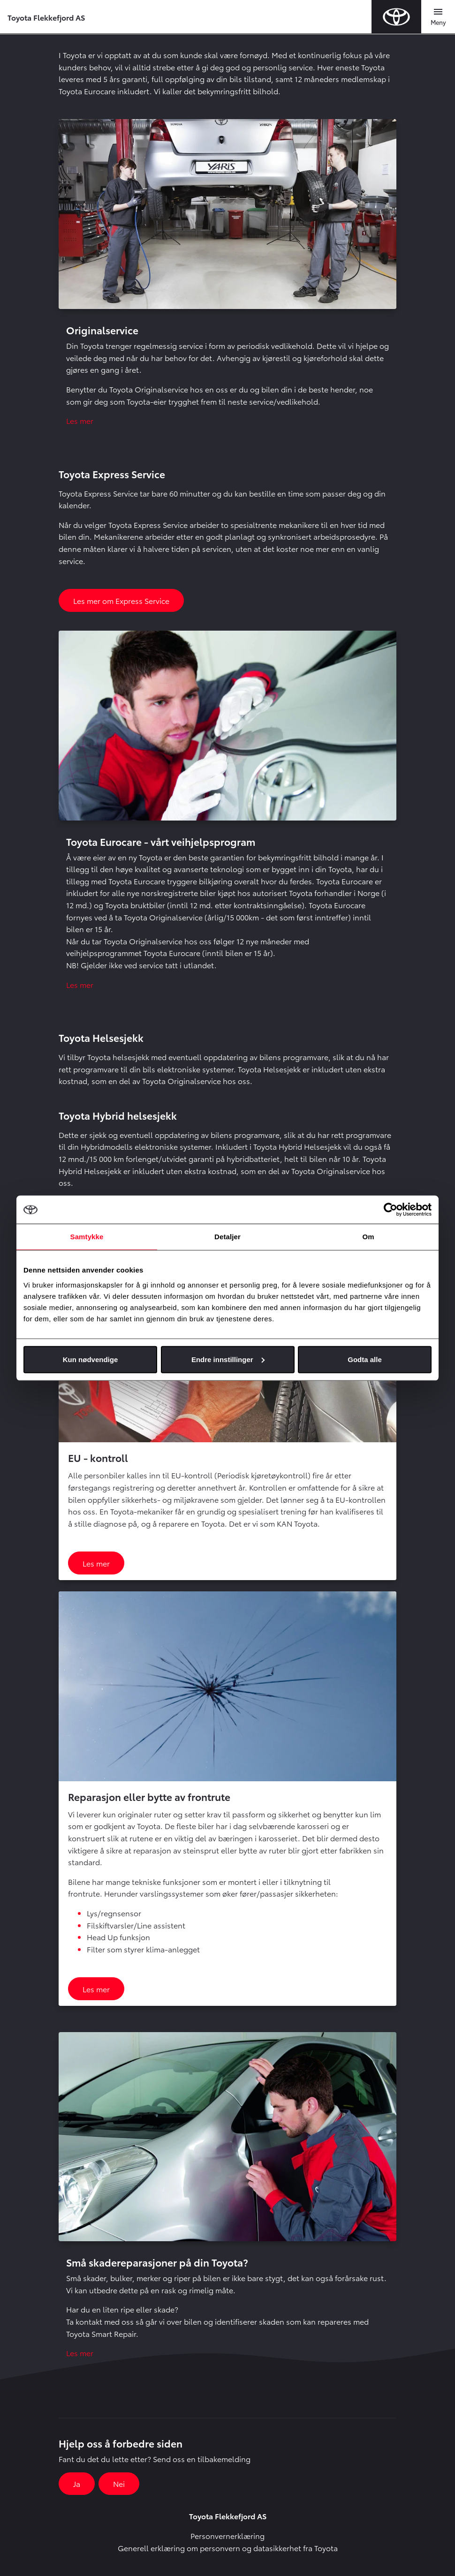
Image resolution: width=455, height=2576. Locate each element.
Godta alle (365, 1359)
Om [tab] (368, 1237)
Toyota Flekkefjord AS (46, 17)
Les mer (79, 420)
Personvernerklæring (227, 2535)
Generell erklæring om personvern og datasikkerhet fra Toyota (228, 2547)
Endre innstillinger (228, 1359)
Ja (76, 2483)
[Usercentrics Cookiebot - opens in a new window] (390, 1210)
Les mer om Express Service (121, 600)
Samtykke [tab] (87, 1237)
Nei (119, 2483)
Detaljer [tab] (227, 1237)
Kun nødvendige (90, 1359)
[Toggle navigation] (438, 17)
